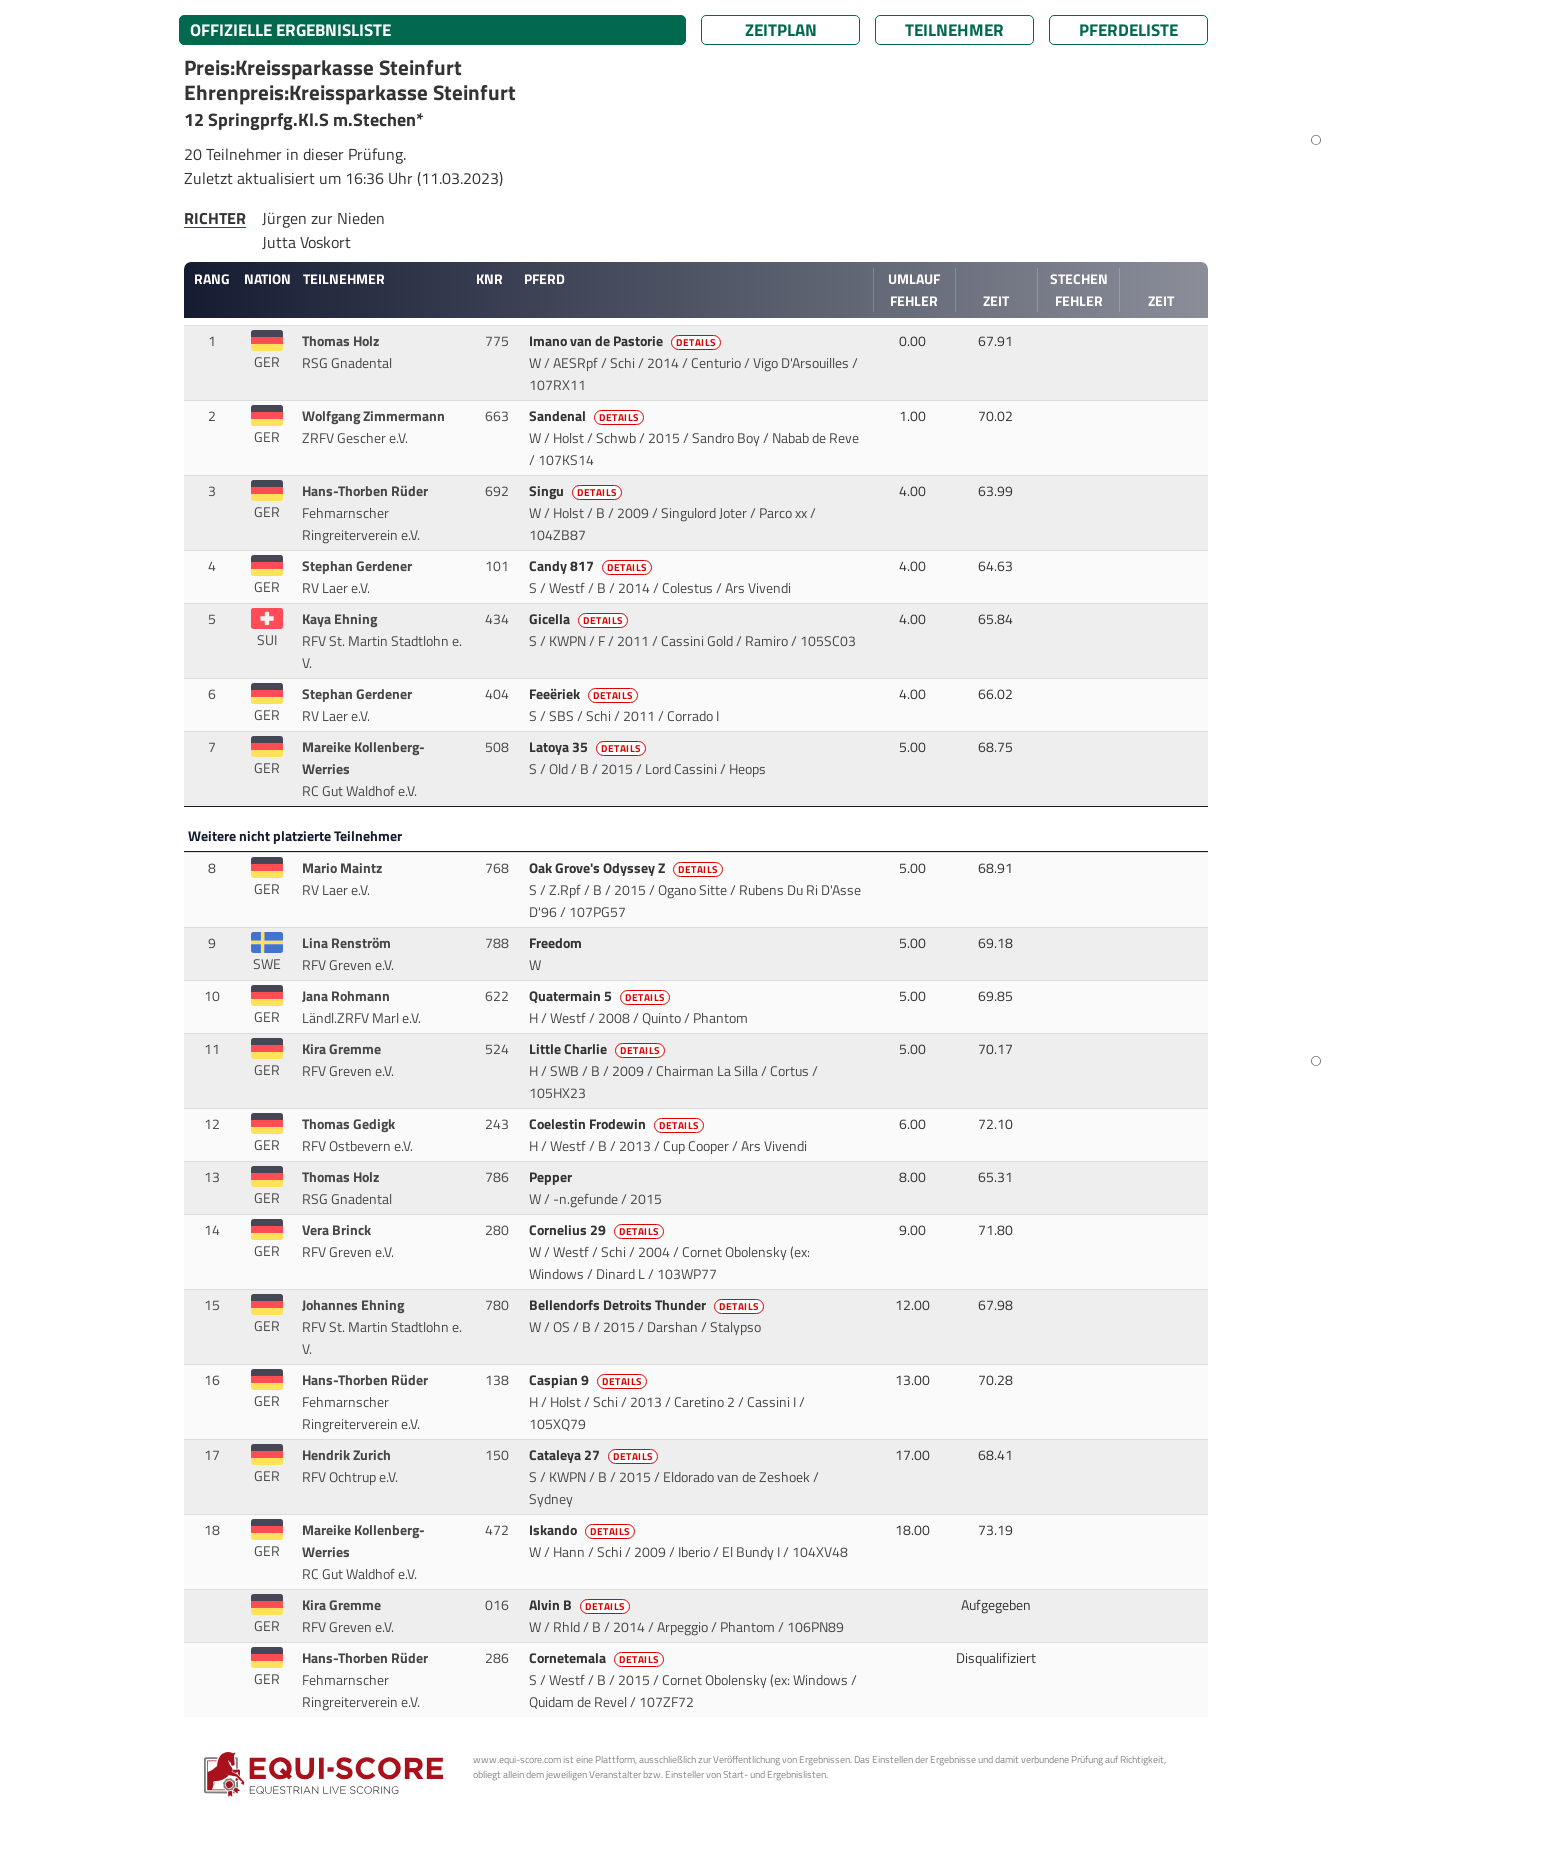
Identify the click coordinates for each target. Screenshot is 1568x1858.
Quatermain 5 (601, 996)
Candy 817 (592, 566)
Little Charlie (598, 1049)
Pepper (552, 1177)
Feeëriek (585, 694)
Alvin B (581, 1605)
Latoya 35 (589, 747)
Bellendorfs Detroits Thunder (648, 1305)
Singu (577, 491)
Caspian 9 (589, 1380)
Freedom (557, 943)
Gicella (580, 619)
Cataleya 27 (595, 1455)
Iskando (583, 1530)
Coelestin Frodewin (618, 1124)
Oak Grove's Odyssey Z (627, 868)
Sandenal (588, 416)
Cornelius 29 (598, 1230)
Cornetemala (598, 1658)
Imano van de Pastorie (626, 341)
